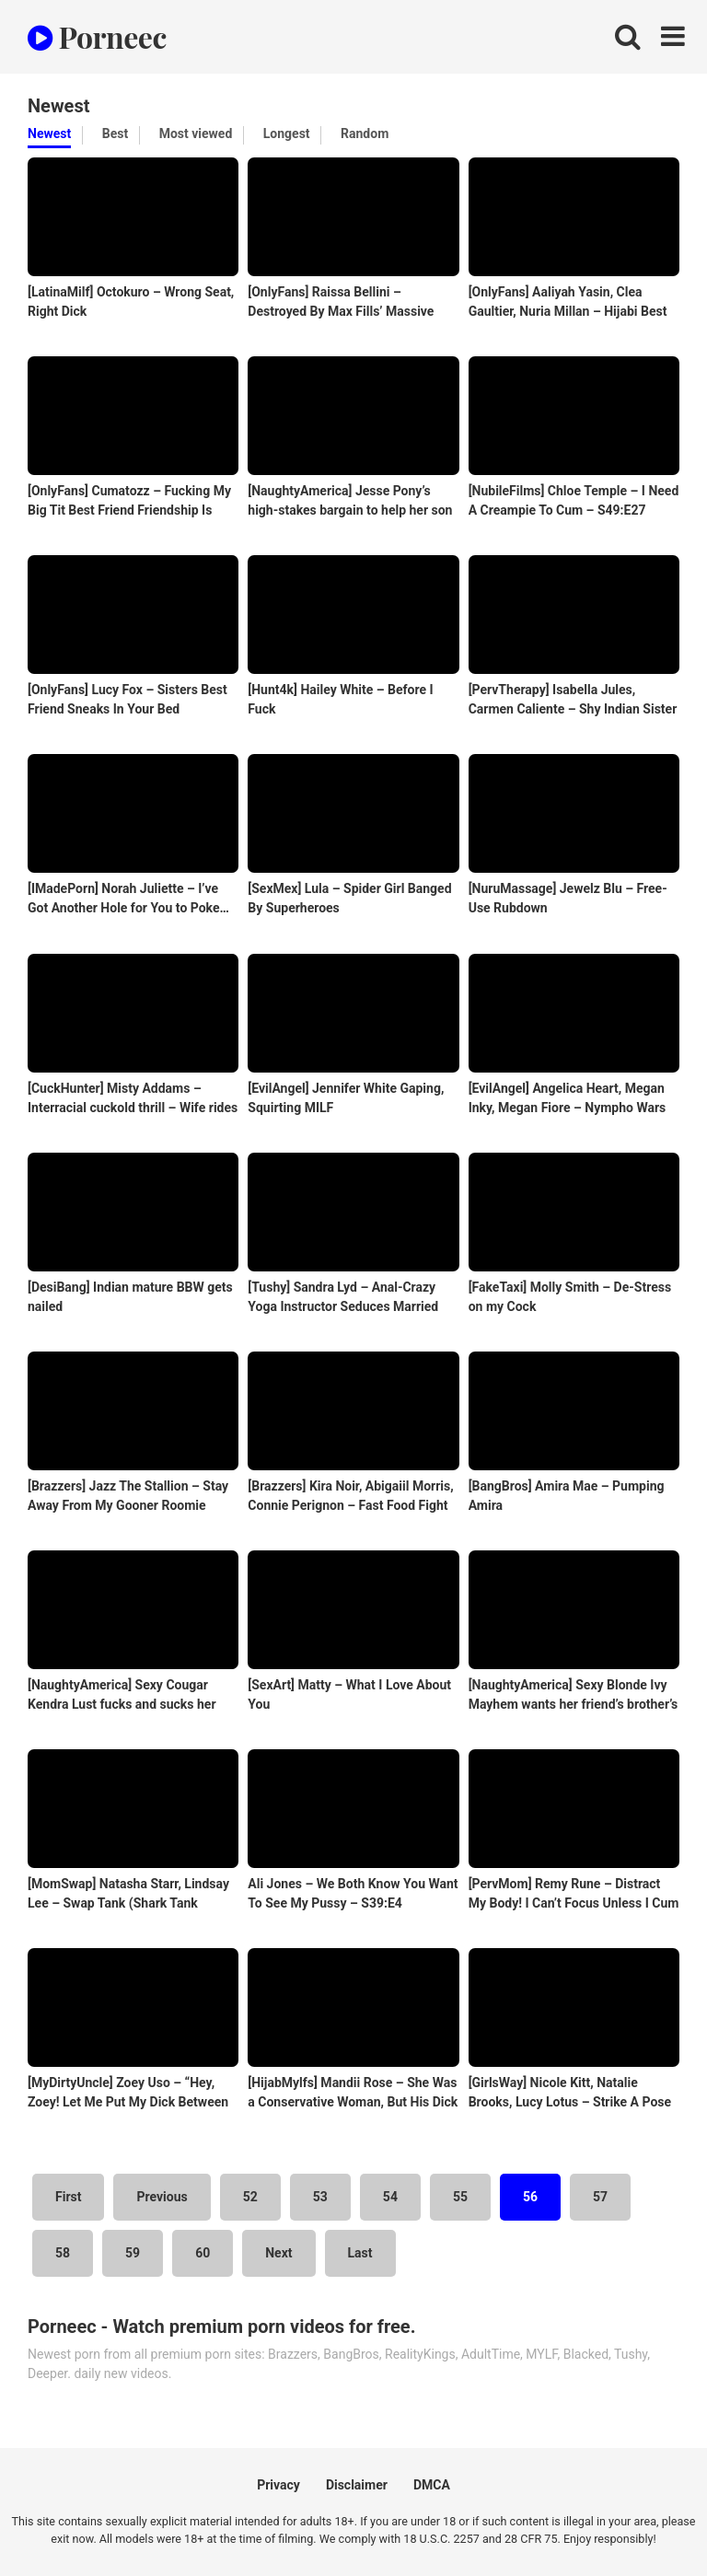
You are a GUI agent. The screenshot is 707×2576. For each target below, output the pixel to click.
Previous (161, 2196)
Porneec (97, 36)
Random (364, 133)
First (68, 2196)
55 (460, 2196)
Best (115, 133)
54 (390, 2196)
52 (250, 2196)
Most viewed (196, 133)
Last (360, 2252)
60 (202, 2252)
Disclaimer (357, 2484)
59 (132, 2252)
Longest (286, 133)
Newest (49, 133)
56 (530, 2196)
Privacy (278, 2484)
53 (320, 2196)
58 (62, 2252)
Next (278, 2252)
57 (600, 2196)
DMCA (431, 2484)
